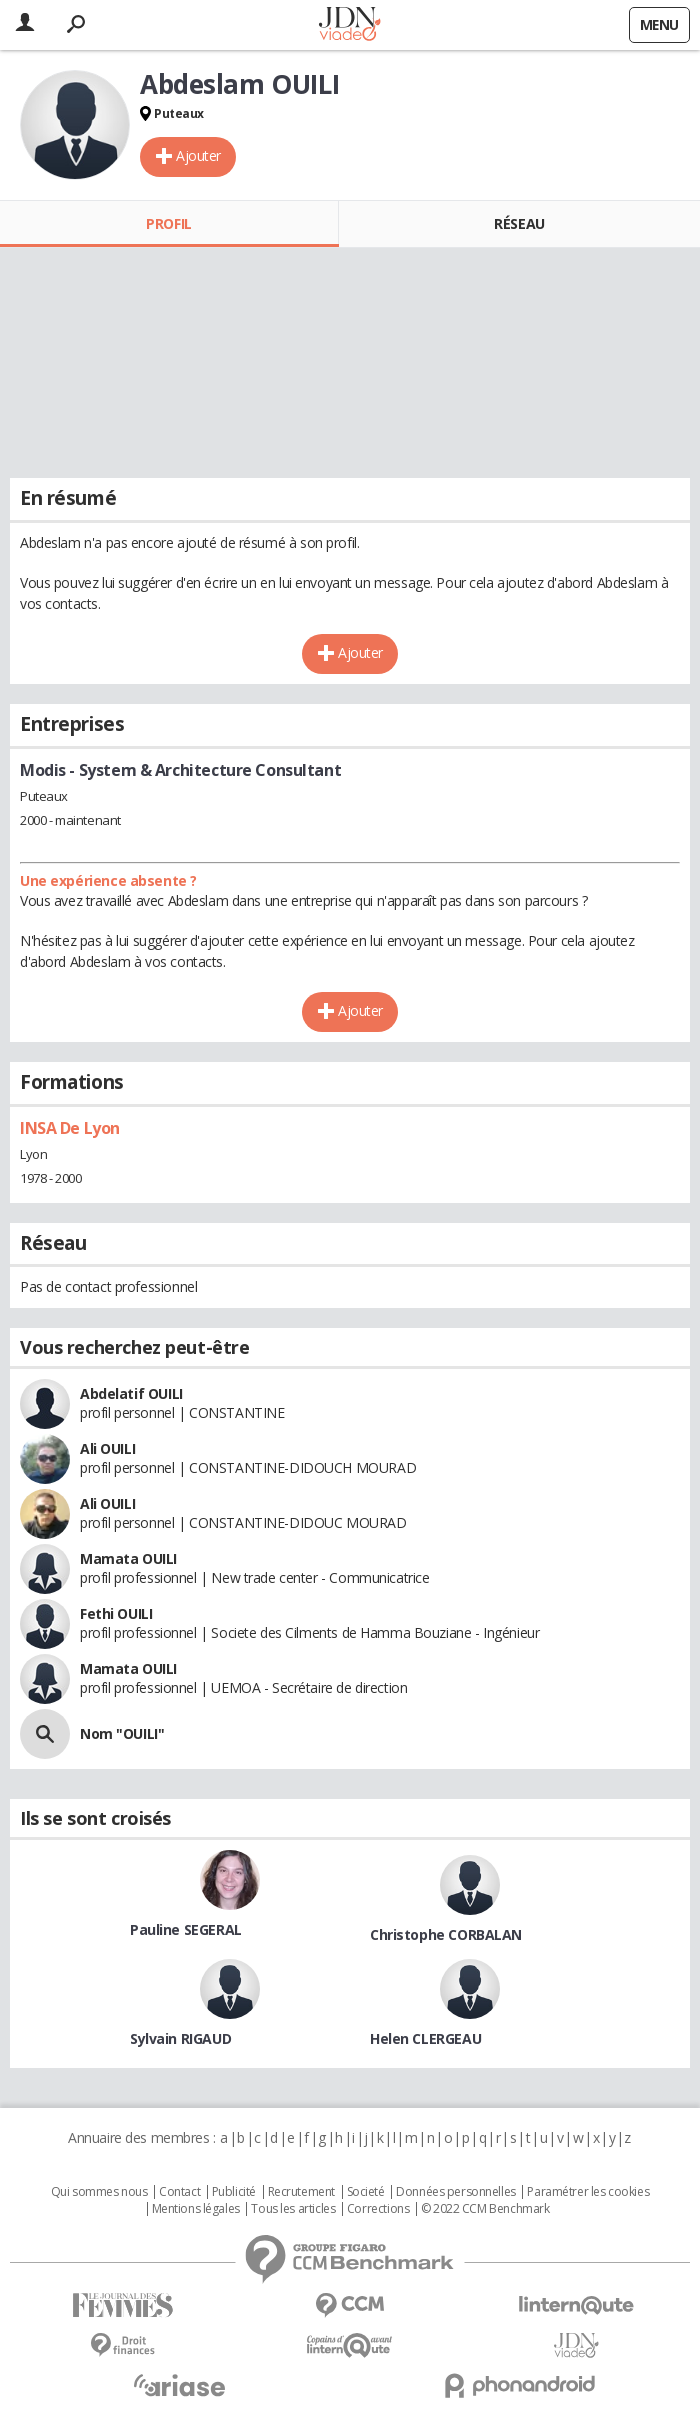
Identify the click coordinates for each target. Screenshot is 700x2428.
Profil (168, 223)
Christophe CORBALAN (446, 1934)
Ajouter (198, 155)
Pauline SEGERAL (186, 1929)
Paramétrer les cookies (588, 2192)
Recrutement (301, 2192)
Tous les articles (293, 2209)
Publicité (234, 2192)
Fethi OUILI (116, 1613)
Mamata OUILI (128, 1558)
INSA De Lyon (70, 1128)
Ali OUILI (107, 1448)
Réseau (519, 223)
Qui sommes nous (99, 2192)
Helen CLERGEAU (425, 2038)
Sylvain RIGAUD (180, 2038)
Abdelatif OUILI (131, 1393)
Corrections (378, 2209)
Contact (179, 2192)
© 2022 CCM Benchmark (485, 2209)
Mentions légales (196, 2209)
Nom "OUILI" (122, 1733)
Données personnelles (456, 2192)
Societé (366, 2192)
